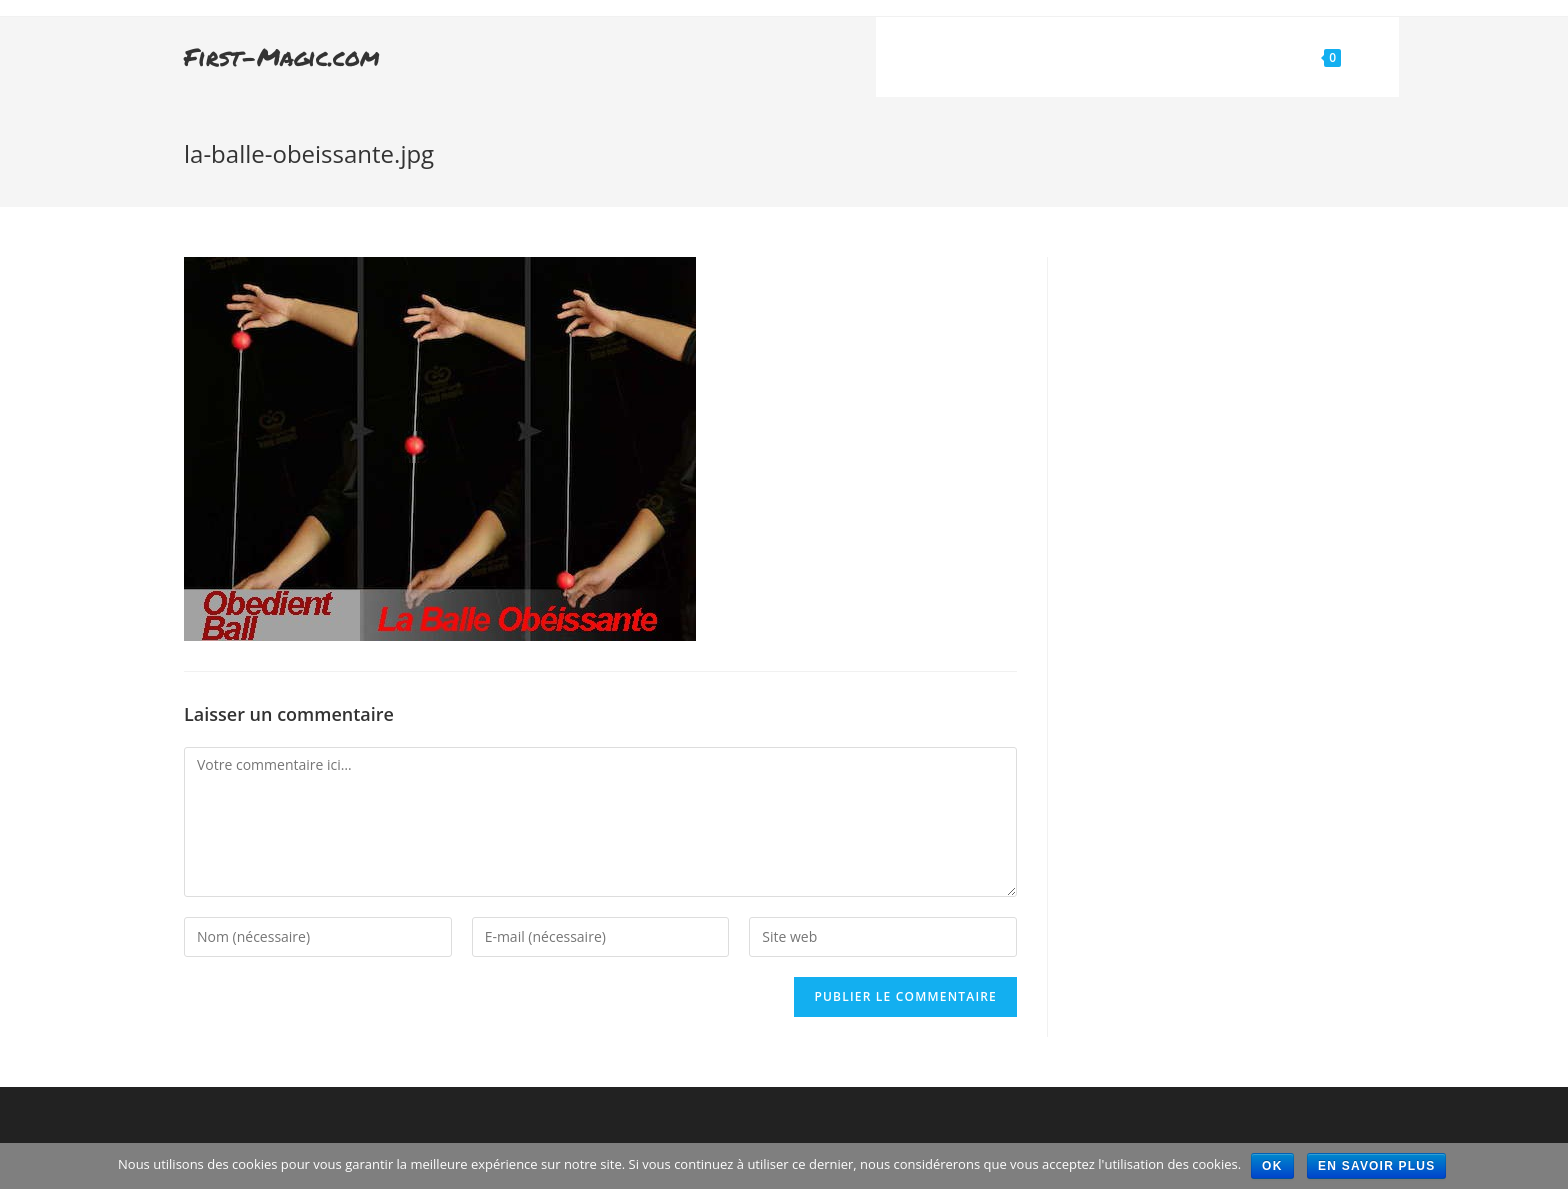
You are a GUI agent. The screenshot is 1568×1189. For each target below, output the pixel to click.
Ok (1272, 1166)
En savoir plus (1376, 1166)
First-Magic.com (282, 56)
